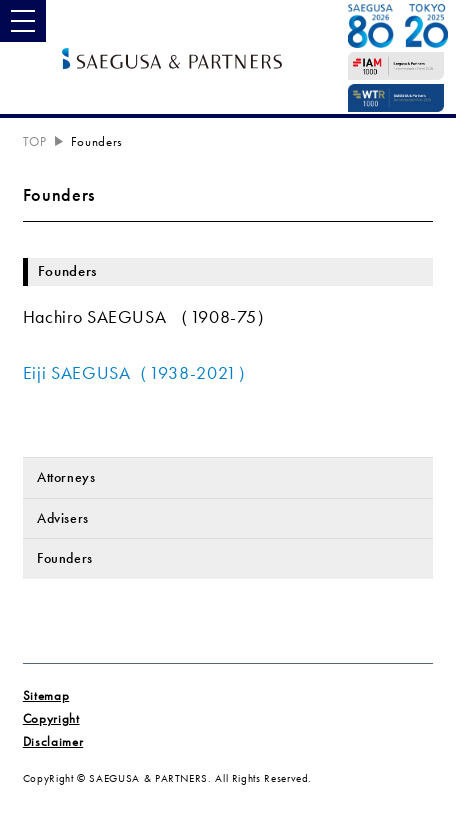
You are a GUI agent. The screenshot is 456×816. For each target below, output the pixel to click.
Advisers (63, 518)
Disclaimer (53, 742)
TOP (35, 142)
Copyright (51, 719)
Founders (65, 558)
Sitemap (46, 696)
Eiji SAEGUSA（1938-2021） (139, 373)
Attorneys (66, 477)
